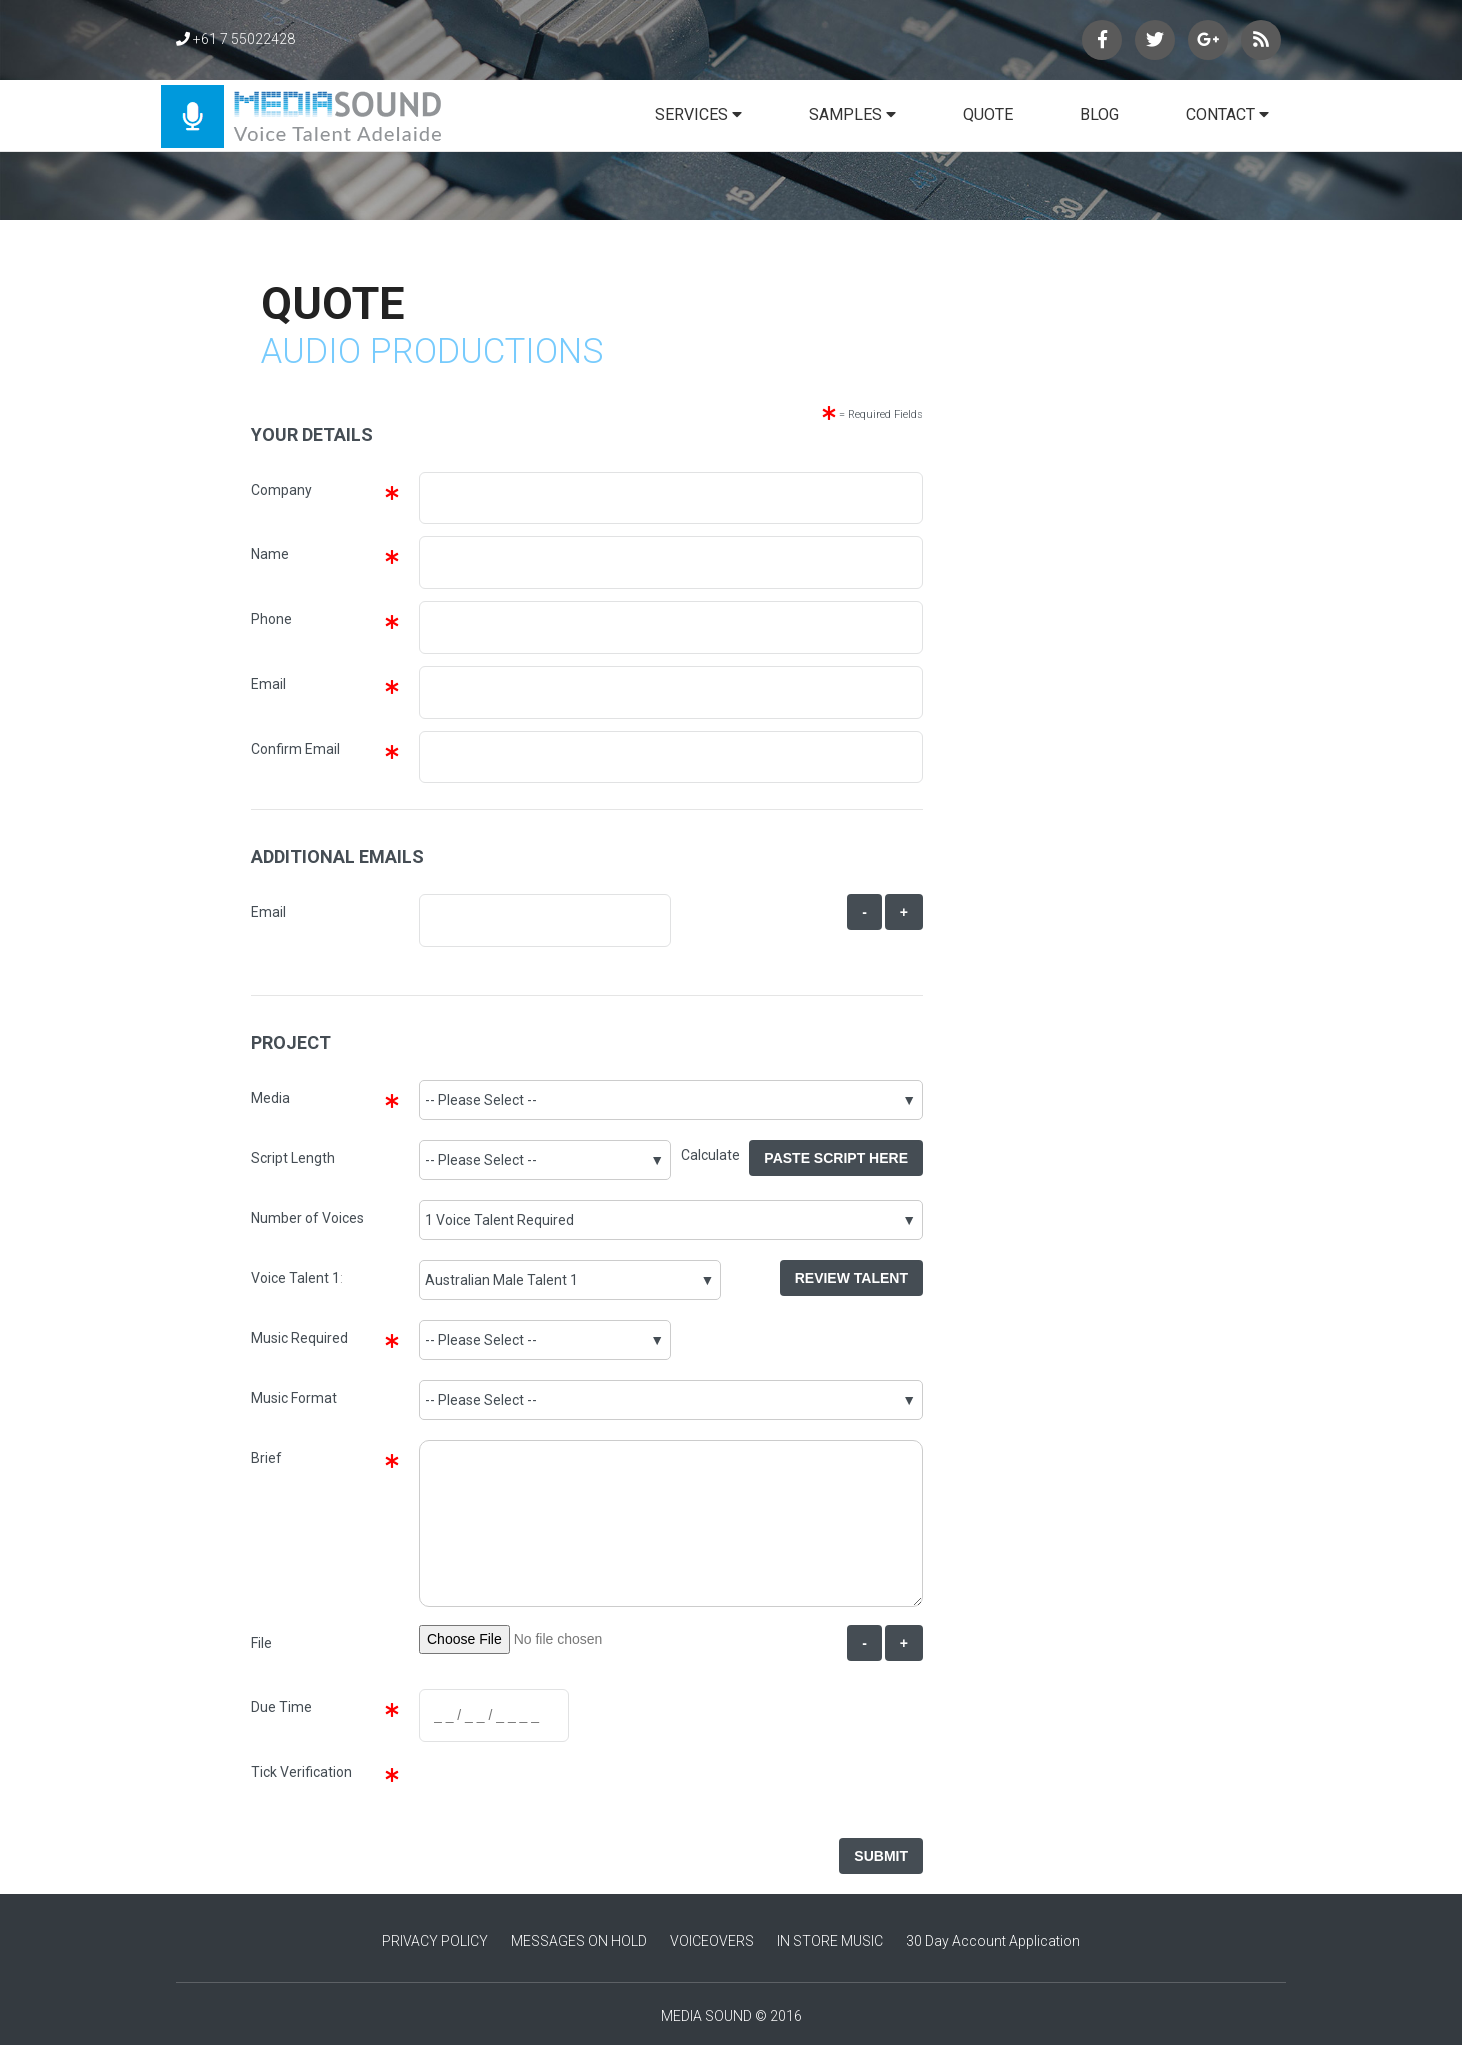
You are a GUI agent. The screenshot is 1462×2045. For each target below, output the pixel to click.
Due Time (281, 1707)
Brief (266, 1458)
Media (270, 1098)
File (261, 1643)
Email (268, 684)
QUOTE (988, 114)
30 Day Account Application (993, 1941)
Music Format (294, 1398)
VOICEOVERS (712, 1941)
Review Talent (851, 1278)
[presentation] (568, 1793)
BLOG (1099, 114)
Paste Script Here (836, 1158)
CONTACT (1227, 114)
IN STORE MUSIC (830, 1941)
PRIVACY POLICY (435, 1941)
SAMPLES (852, 114)
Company (281, 490)
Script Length (293, 1158)
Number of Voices (307, 1218)
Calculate (715, 1155)
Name (270, 554)
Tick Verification (301, 1772)
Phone (271, 619)
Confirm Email (295, 749)
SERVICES (698, 114)
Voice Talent (290, 1278)
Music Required (299, 1338)
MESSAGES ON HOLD (579, 1941)
